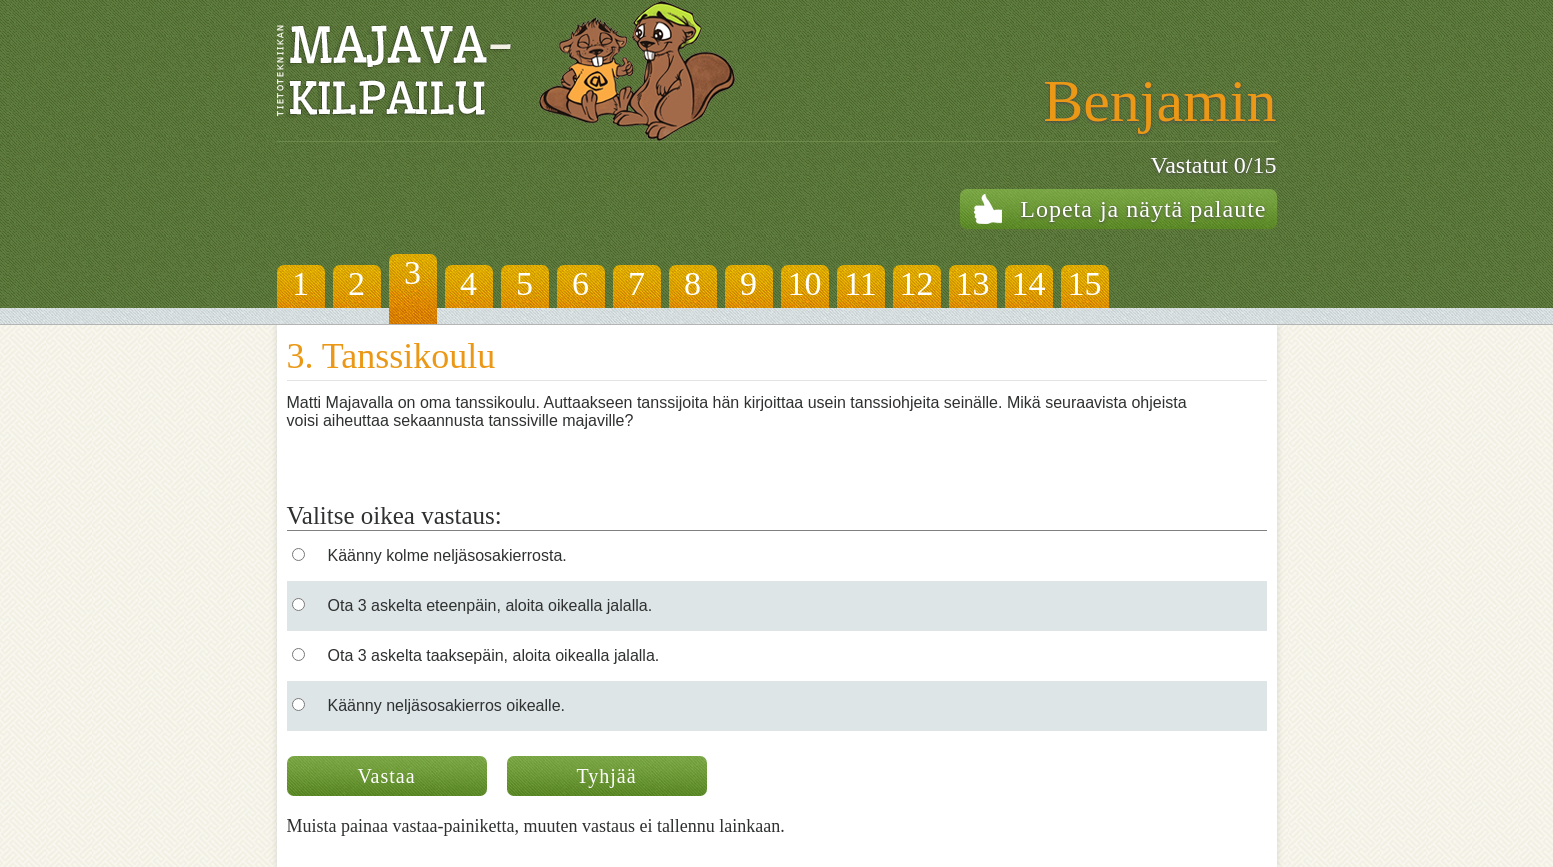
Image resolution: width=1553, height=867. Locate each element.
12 (917, 283)
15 (1085, 283)
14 (1029, 283)
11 (860, 283)
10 (805, 283)
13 (973, 283)
